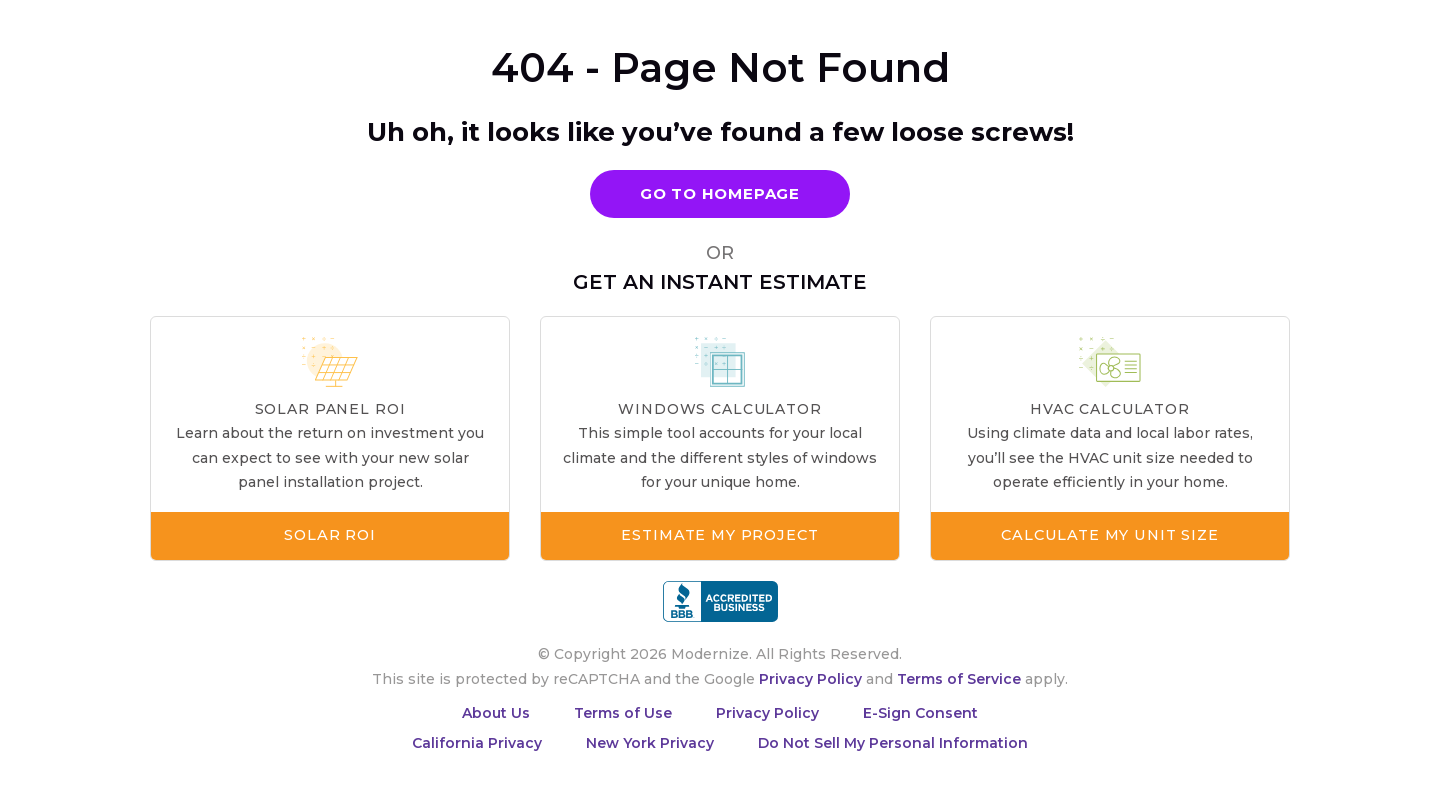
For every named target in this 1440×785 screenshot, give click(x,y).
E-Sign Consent (920, 713)
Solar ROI (330, 535)
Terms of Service (959, 679)
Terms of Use (623, 713)
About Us (496, 713)
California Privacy (477, 743)
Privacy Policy (810, 679)
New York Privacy (650, 743)
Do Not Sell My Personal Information (893, 743)
